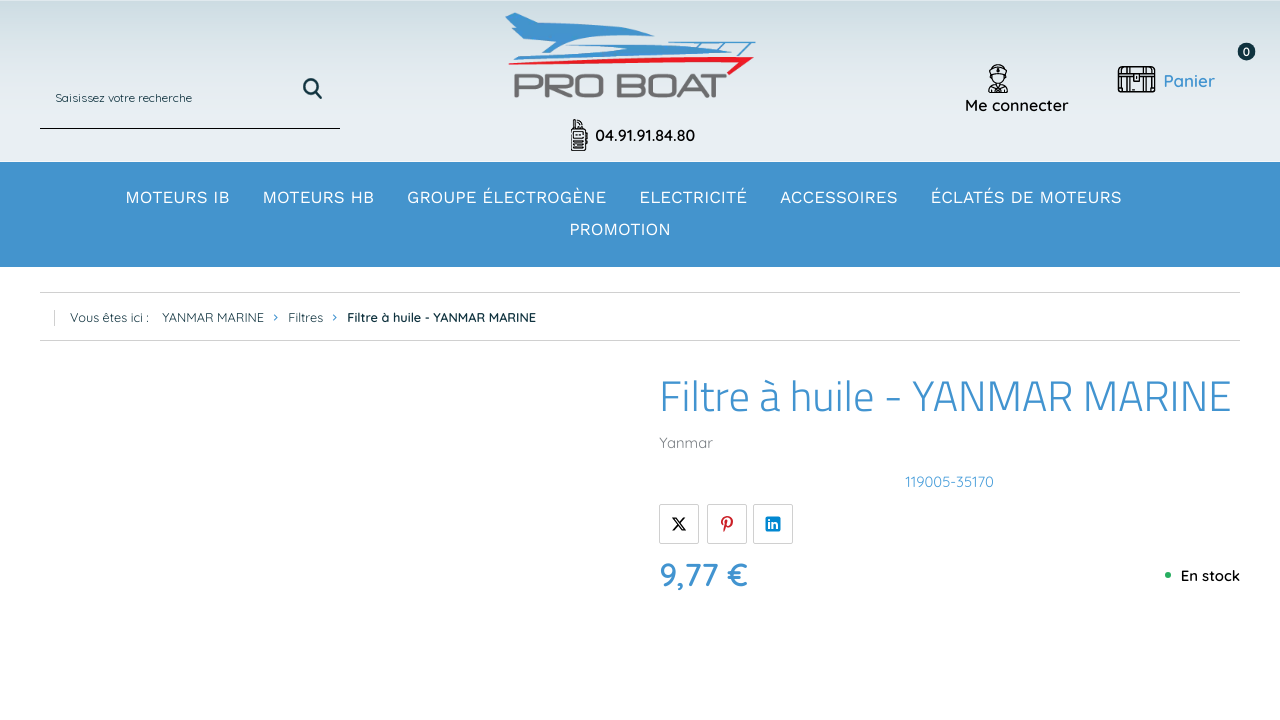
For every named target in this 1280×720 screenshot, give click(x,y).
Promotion (620, 230)
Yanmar (686, 442)
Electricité (693, 198)
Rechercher (313, 89)
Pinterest (727, 524)
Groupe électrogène (506, 198)
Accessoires (839, 198)
